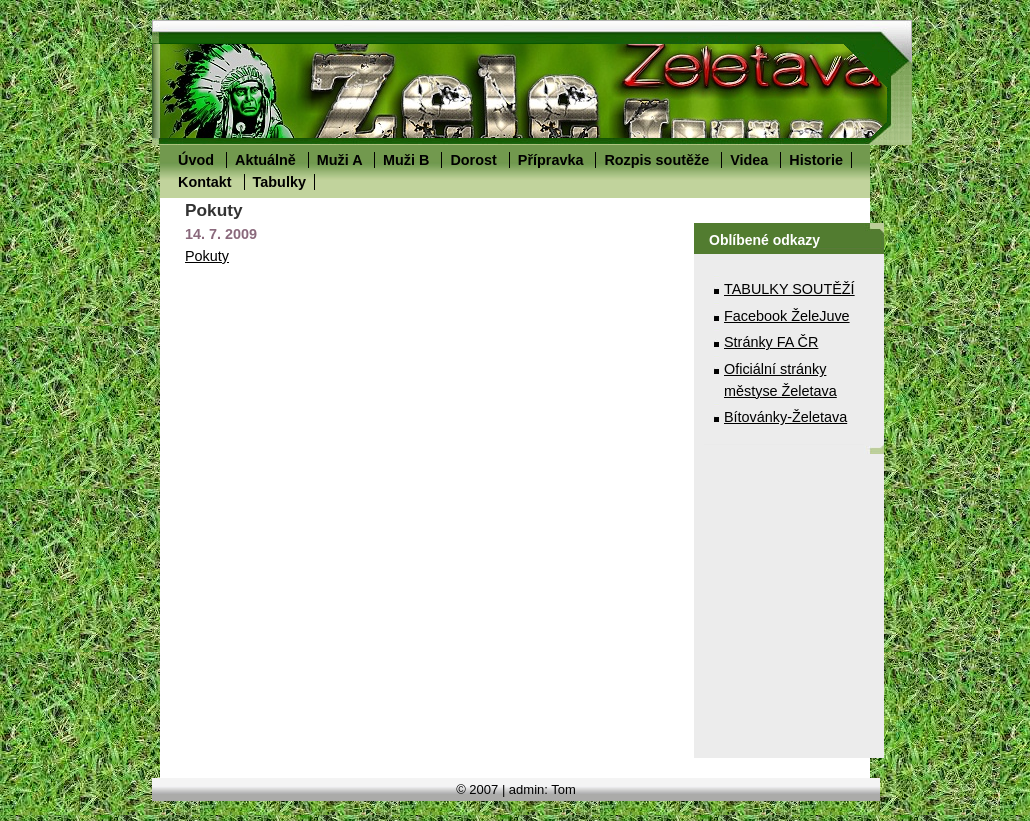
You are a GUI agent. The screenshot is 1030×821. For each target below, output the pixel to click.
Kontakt (205, 182)
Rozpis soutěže (656, 160)
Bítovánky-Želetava (785, 417)
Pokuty (207, 256)
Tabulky (279, 182)
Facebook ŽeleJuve (787, 316)
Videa (749, 160)
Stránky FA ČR (771, 342)
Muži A (339, 160)
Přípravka (551, 160)
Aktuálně (265, 160)
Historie (816, 160)
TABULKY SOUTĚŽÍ (789, 289)
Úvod (196, 160)
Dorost (473, 160)
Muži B (406, 160)
